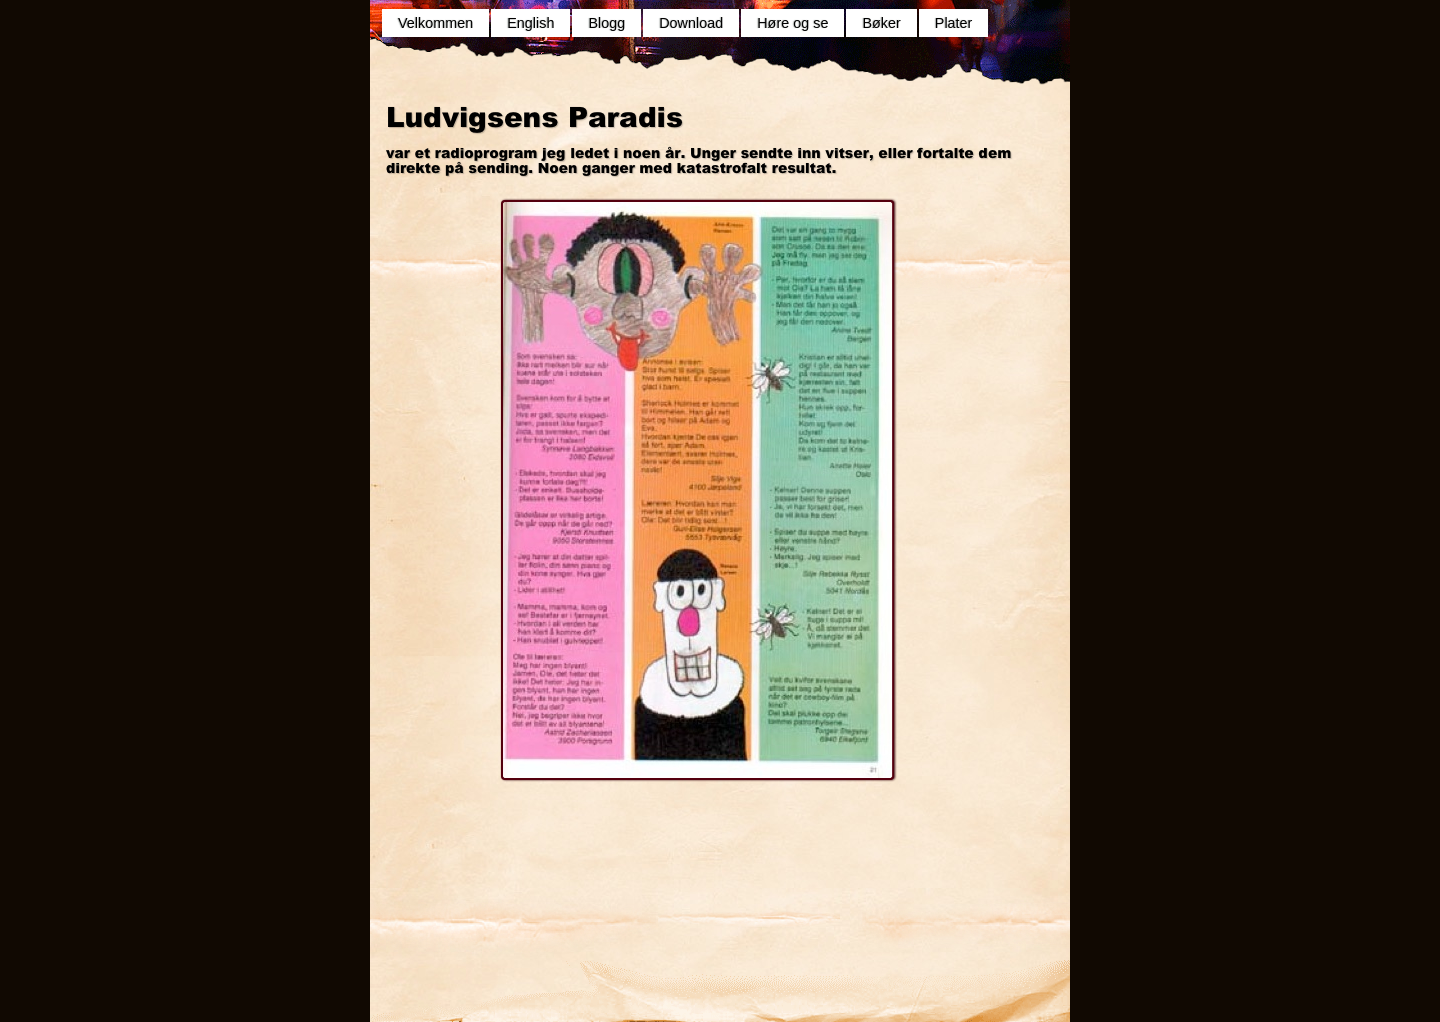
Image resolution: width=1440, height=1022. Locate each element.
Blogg (606, 23)
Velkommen (435, 23)
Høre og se (792, 23)
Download (691, 23)
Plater (954, 23)
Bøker (881, 23)
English (530, 23)
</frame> (640, 842)
